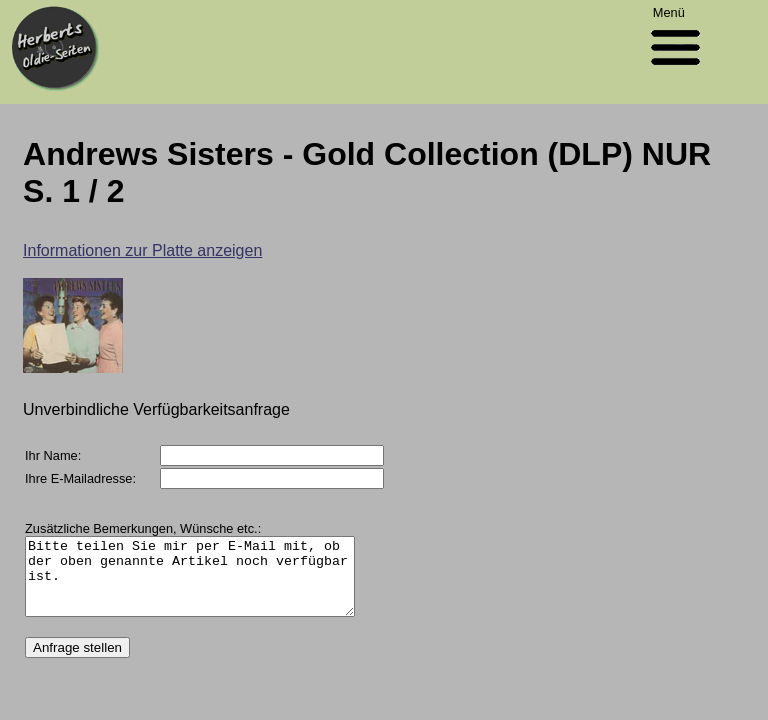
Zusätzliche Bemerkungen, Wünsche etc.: (143, 528)
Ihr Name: (53, 455)
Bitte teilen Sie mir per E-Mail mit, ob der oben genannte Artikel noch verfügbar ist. (209, 584)
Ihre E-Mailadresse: (80, 478)
